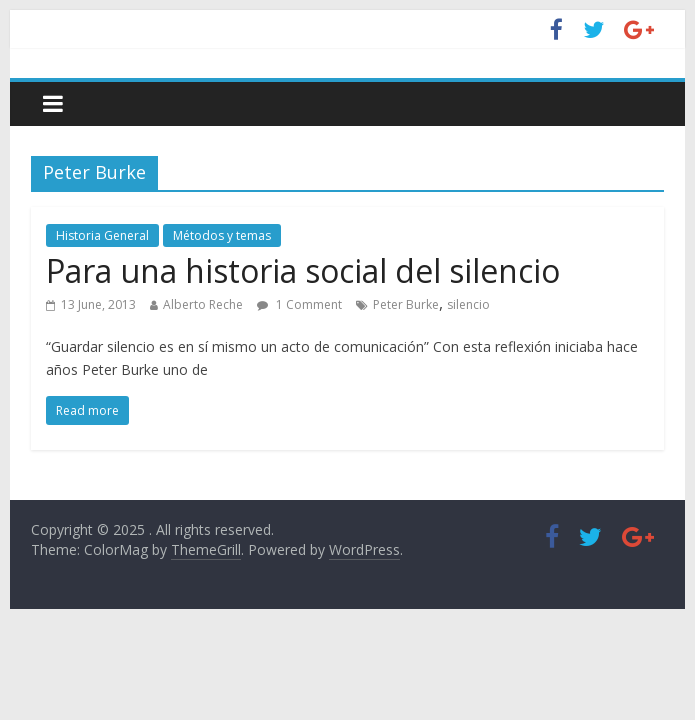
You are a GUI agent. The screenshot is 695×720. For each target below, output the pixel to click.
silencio (468, 304)
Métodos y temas (222, 235)
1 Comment (299, 304)
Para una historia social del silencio (303, 270)
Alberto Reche (203, 304)
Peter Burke (406, 304)
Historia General (102, 235)
